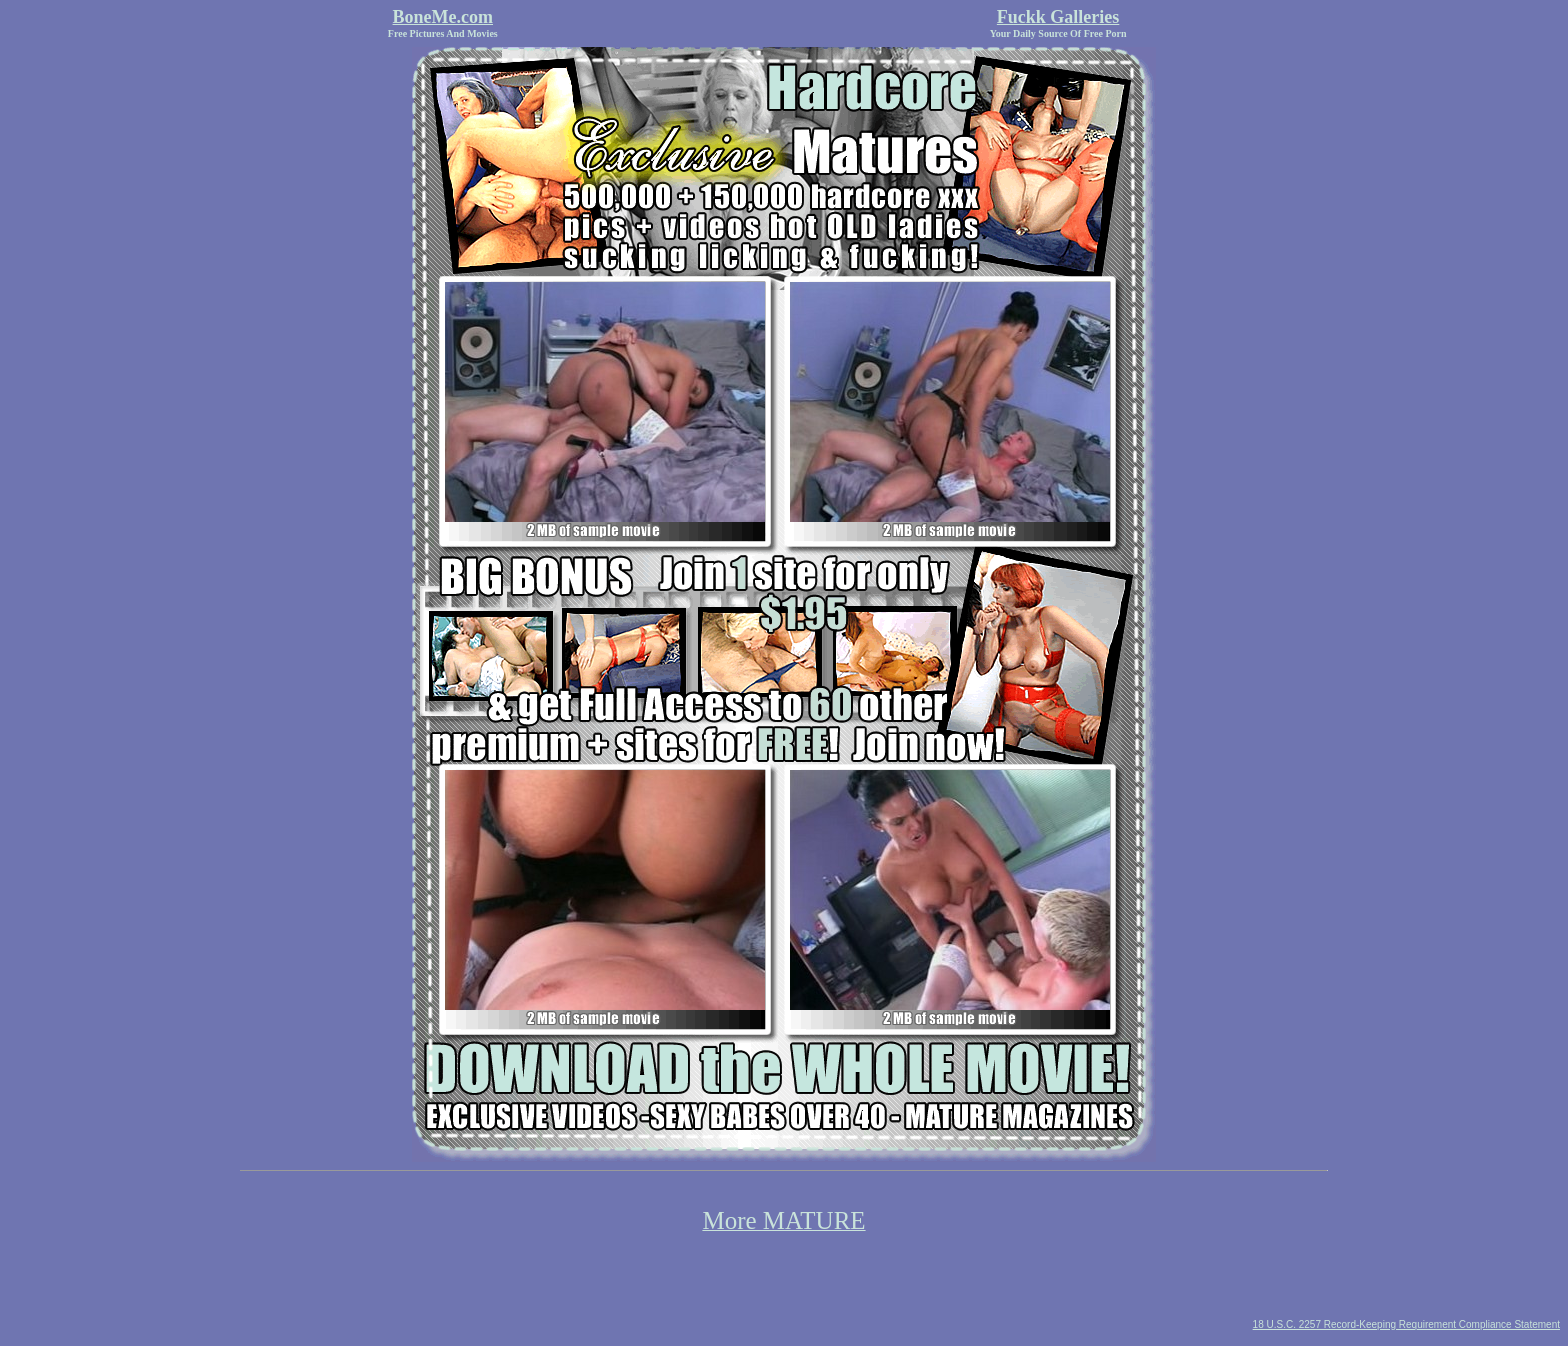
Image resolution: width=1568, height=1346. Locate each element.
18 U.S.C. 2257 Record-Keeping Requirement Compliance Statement (1406, 1324)
